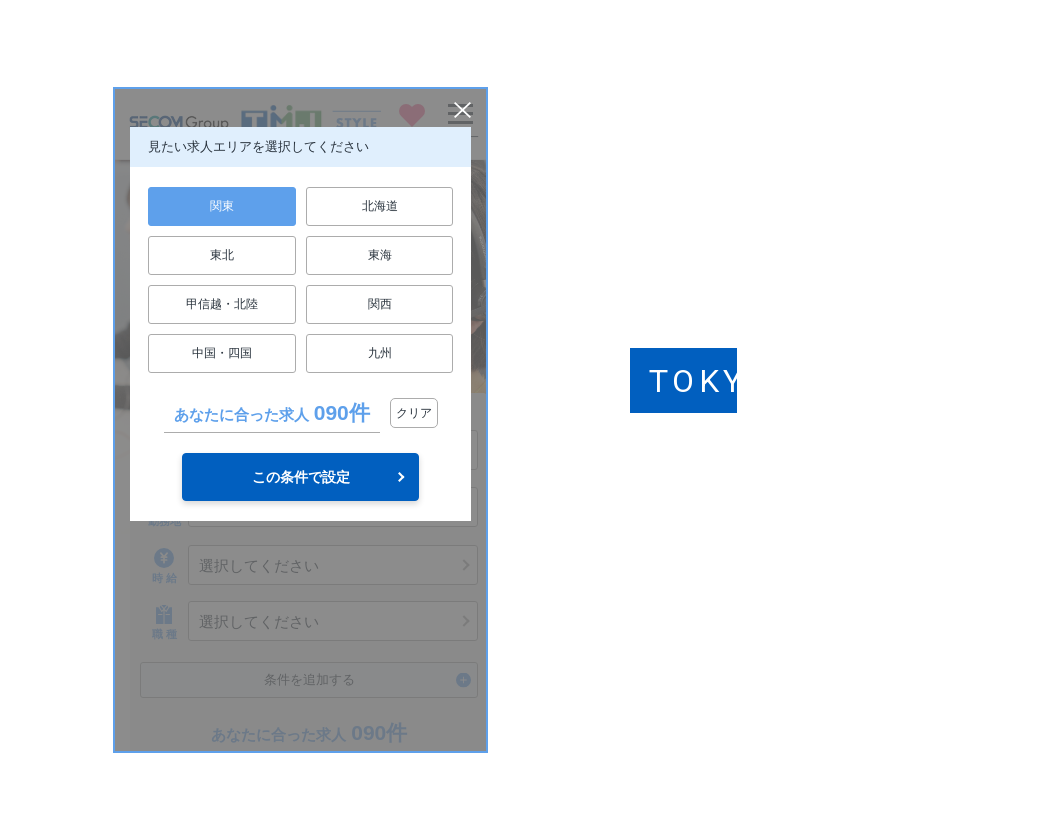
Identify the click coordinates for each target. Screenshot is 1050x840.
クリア (414, 413)
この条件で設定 (301, 477)
